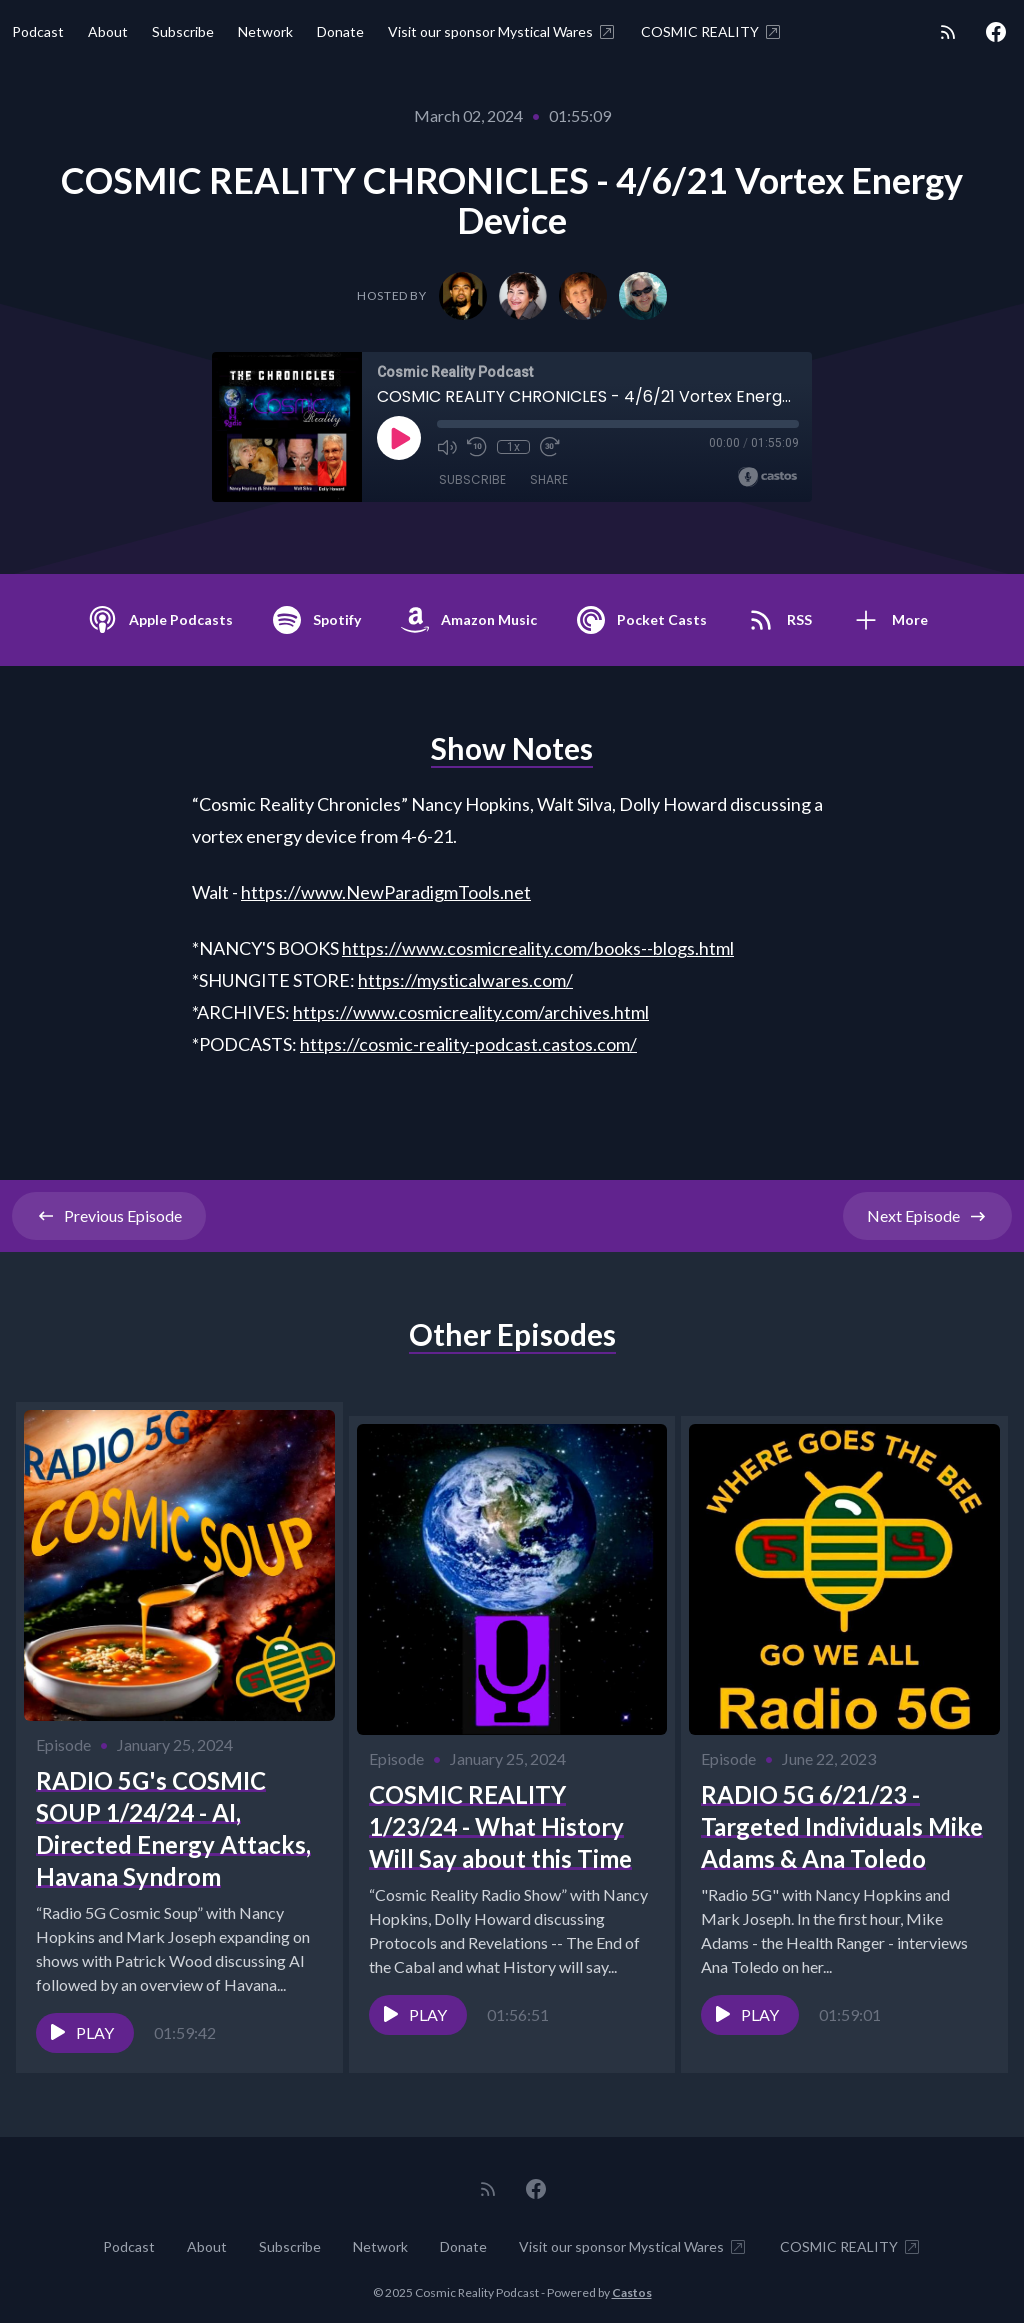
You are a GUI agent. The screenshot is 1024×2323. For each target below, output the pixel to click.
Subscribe (183, 31)
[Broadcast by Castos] (767, 477)
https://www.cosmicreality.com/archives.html (471, 1012)
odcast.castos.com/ (561, 1044)
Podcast (38, 31)
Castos (632, 2282)
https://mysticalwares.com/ (465, 980)
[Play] (399, 438)
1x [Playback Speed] (513, 447)
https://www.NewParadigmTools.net (386, 892)
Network (265, 31)
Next (927, 1216)
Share (549, 479)
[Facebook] (996, 32)
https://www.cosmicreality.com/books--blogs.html (538, 948)
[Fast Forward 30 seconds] (549, 447)
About (108, 31)
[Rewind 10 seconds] (477, 447)
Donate (340, 31)
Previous (109, 1216)
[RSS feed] (948, 32)
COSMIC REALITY (712, 32)
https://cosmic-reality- (387, 1044)
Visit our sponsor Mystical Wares (502, 32)
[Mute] (447, 447)
